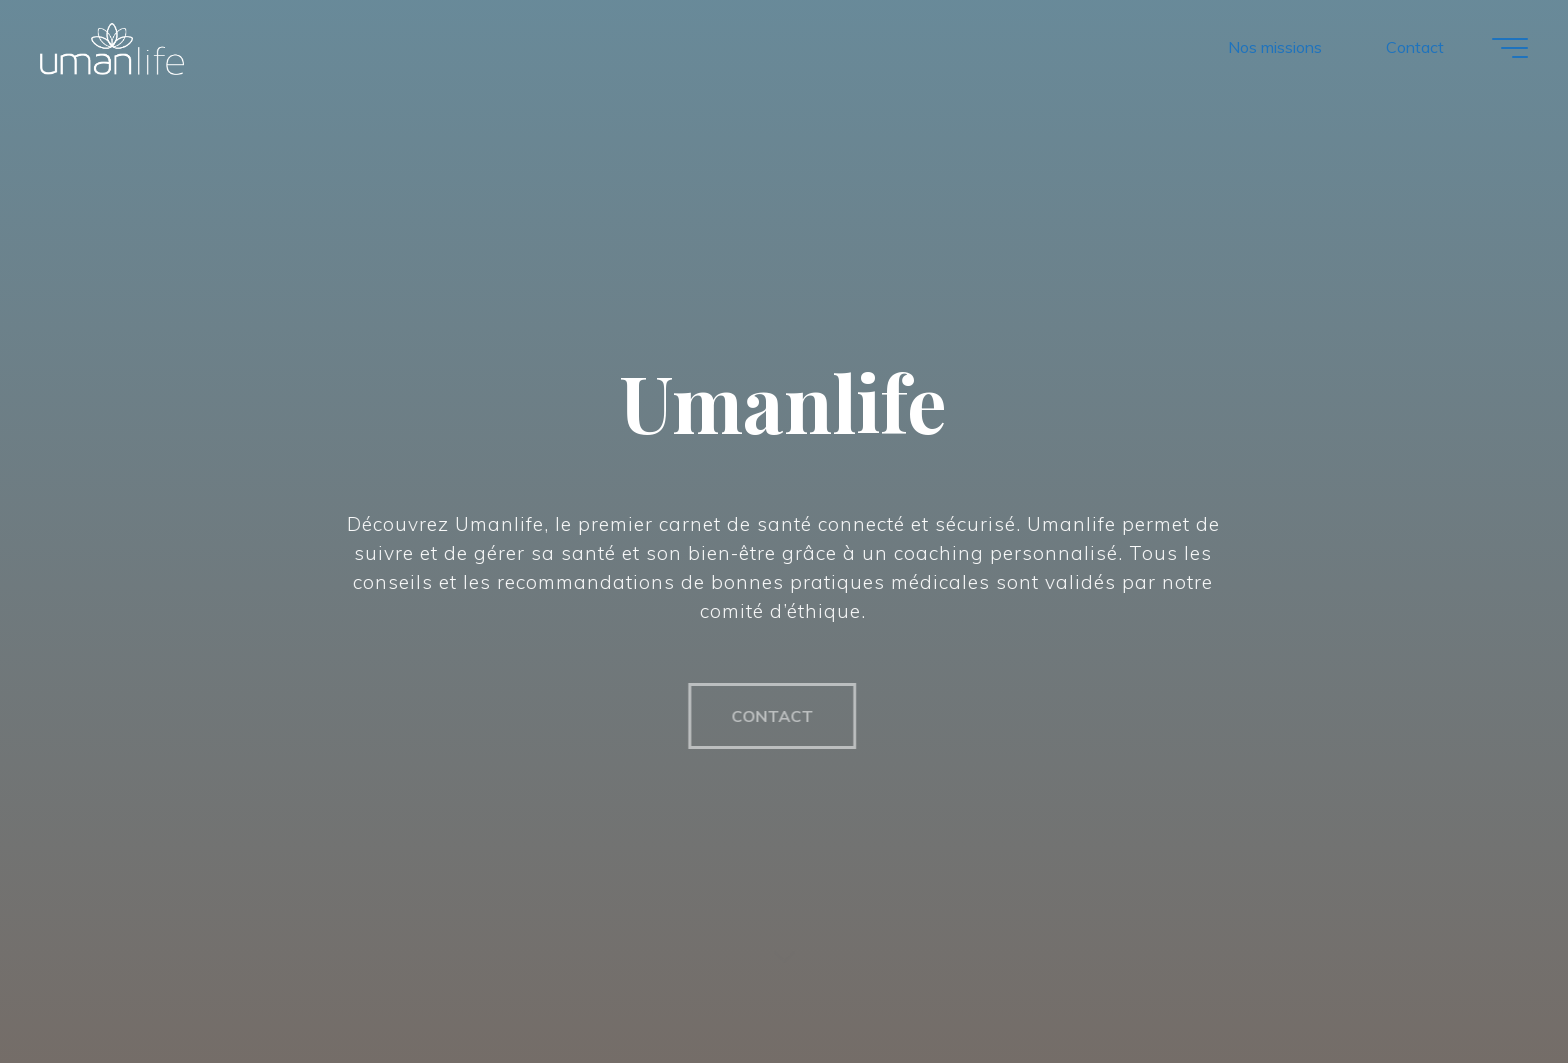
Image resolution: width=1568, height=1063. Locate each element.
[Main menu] (1510, 48)
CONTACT (765, 716)
